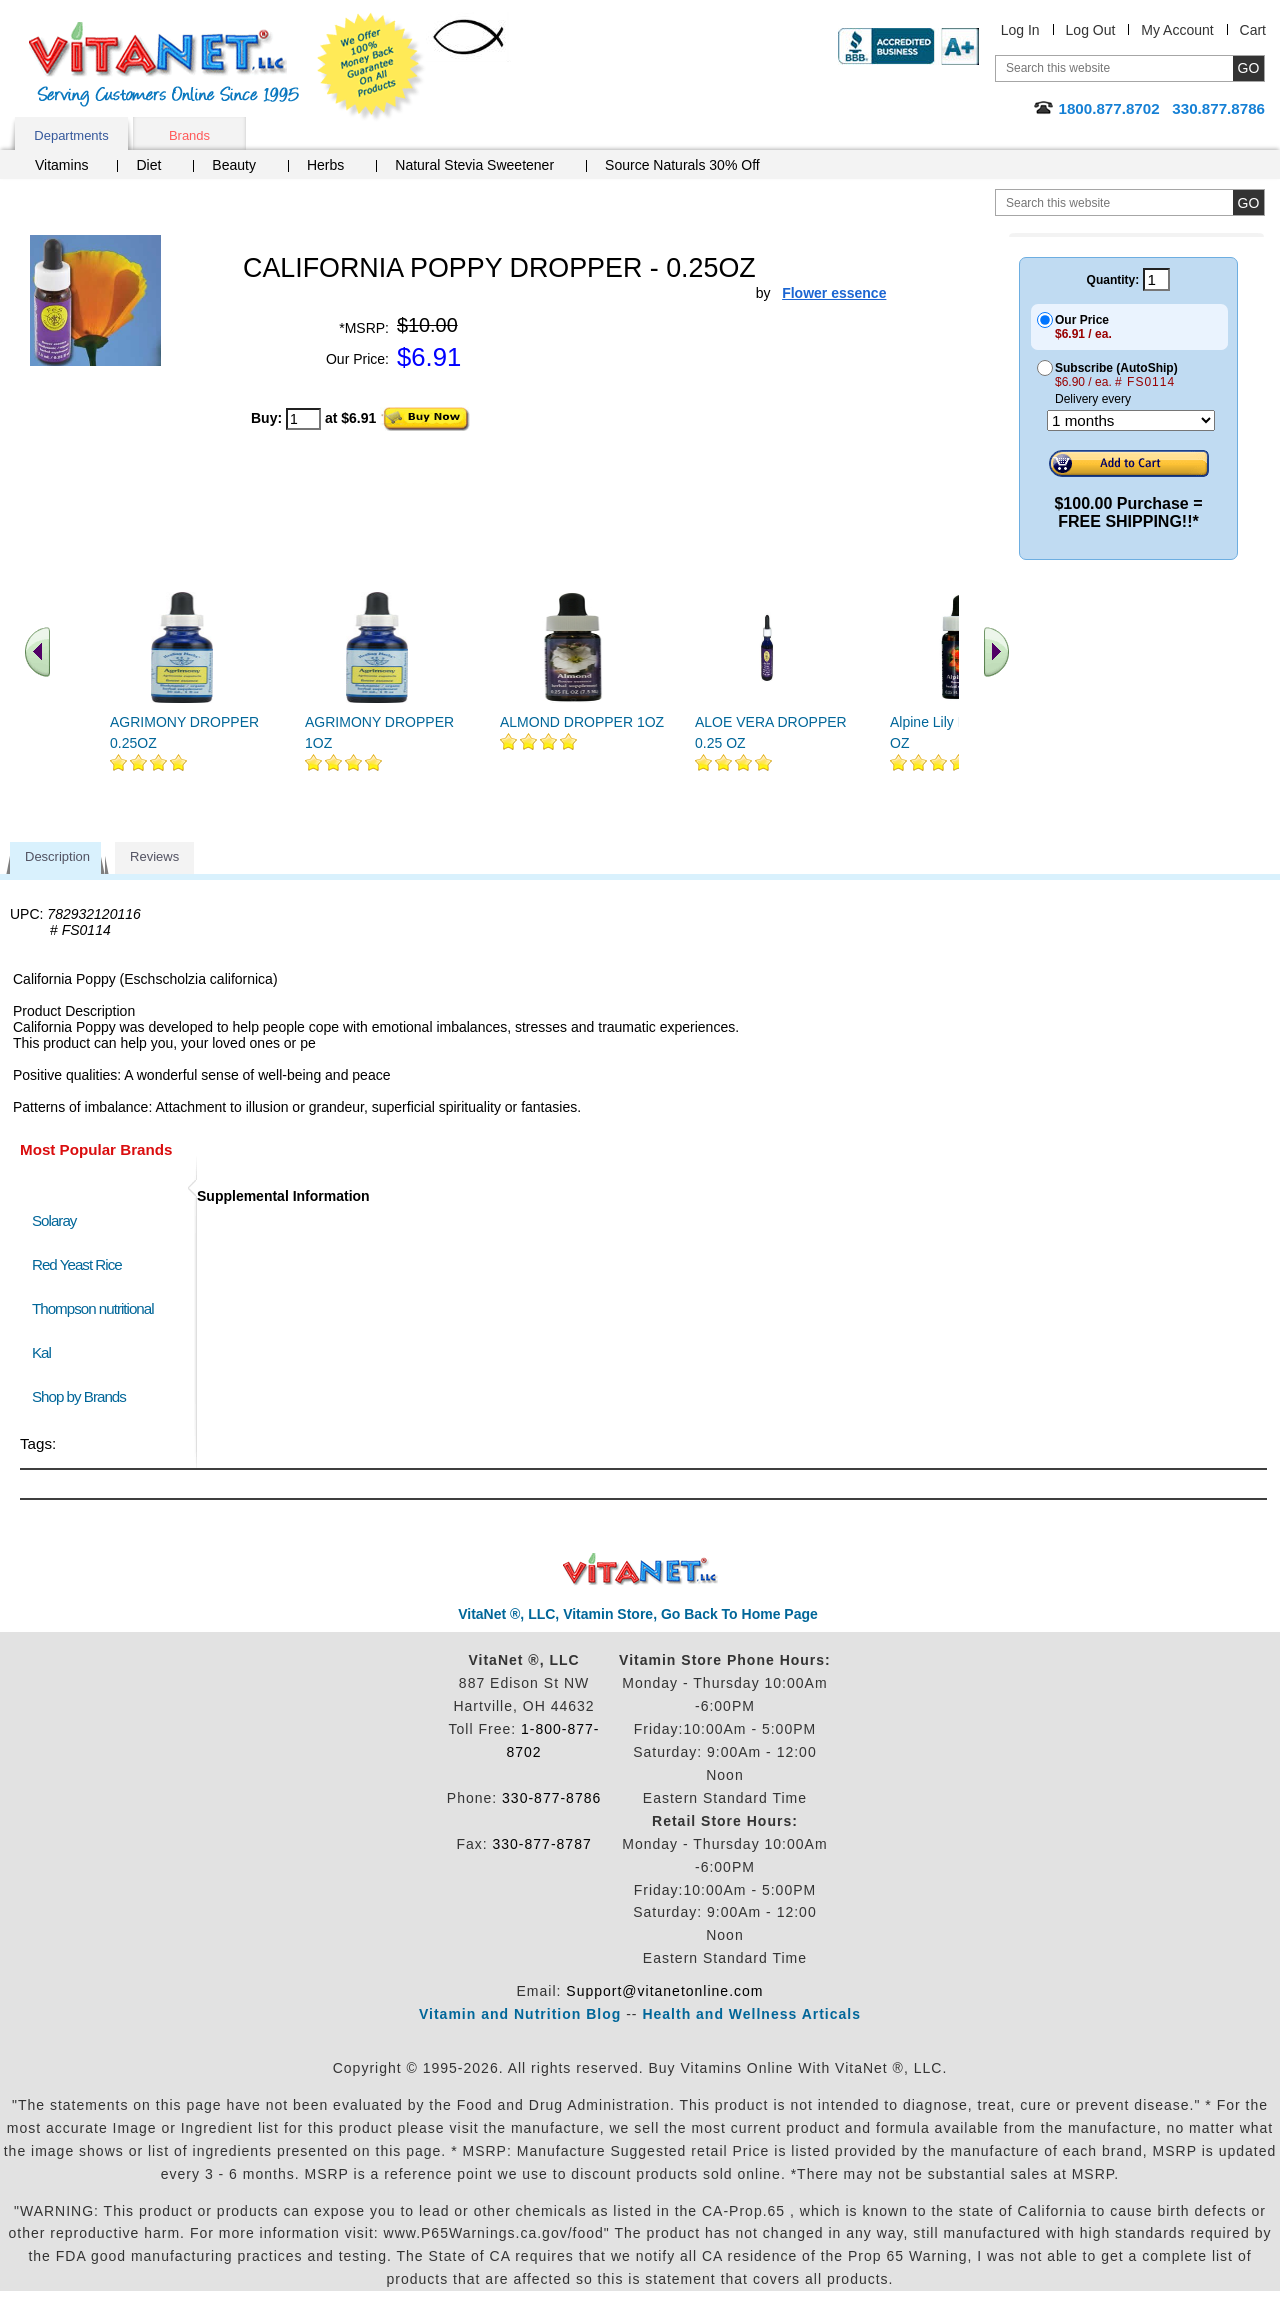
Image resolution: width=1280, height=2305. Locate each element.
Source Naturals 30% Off (682, 165)
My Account (1177, 30)
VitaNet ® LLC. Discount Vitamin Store (640, 1569)
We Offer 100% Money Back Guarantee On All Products (371, 67)
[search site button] (1248, 202)
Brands (189, 135)
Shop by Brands (83, 1396)
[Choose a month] (1131, 420)
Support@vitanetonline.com (664, 1991)
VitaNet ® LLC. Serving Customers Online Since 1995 (164, 64)
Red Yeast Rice (77, 1264)
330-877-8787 (542, 1844)
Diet (148, 165)
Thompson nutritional (93, 1308)
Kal (41, 1352)
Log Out (1091, 30)
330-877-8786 (551, 1798)
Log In (1020, 30)
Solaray (54, 1220)
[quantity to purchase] (303, 419)
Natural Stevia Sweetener (474, 165)
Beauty (234, 165)
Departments (71, 135)
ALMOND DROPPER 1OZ (582, 722)
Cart (1253, 30)
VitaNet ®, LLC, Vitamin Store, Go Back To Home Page (638, 1614)
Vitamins (61, 165)
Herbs (325, 165)
